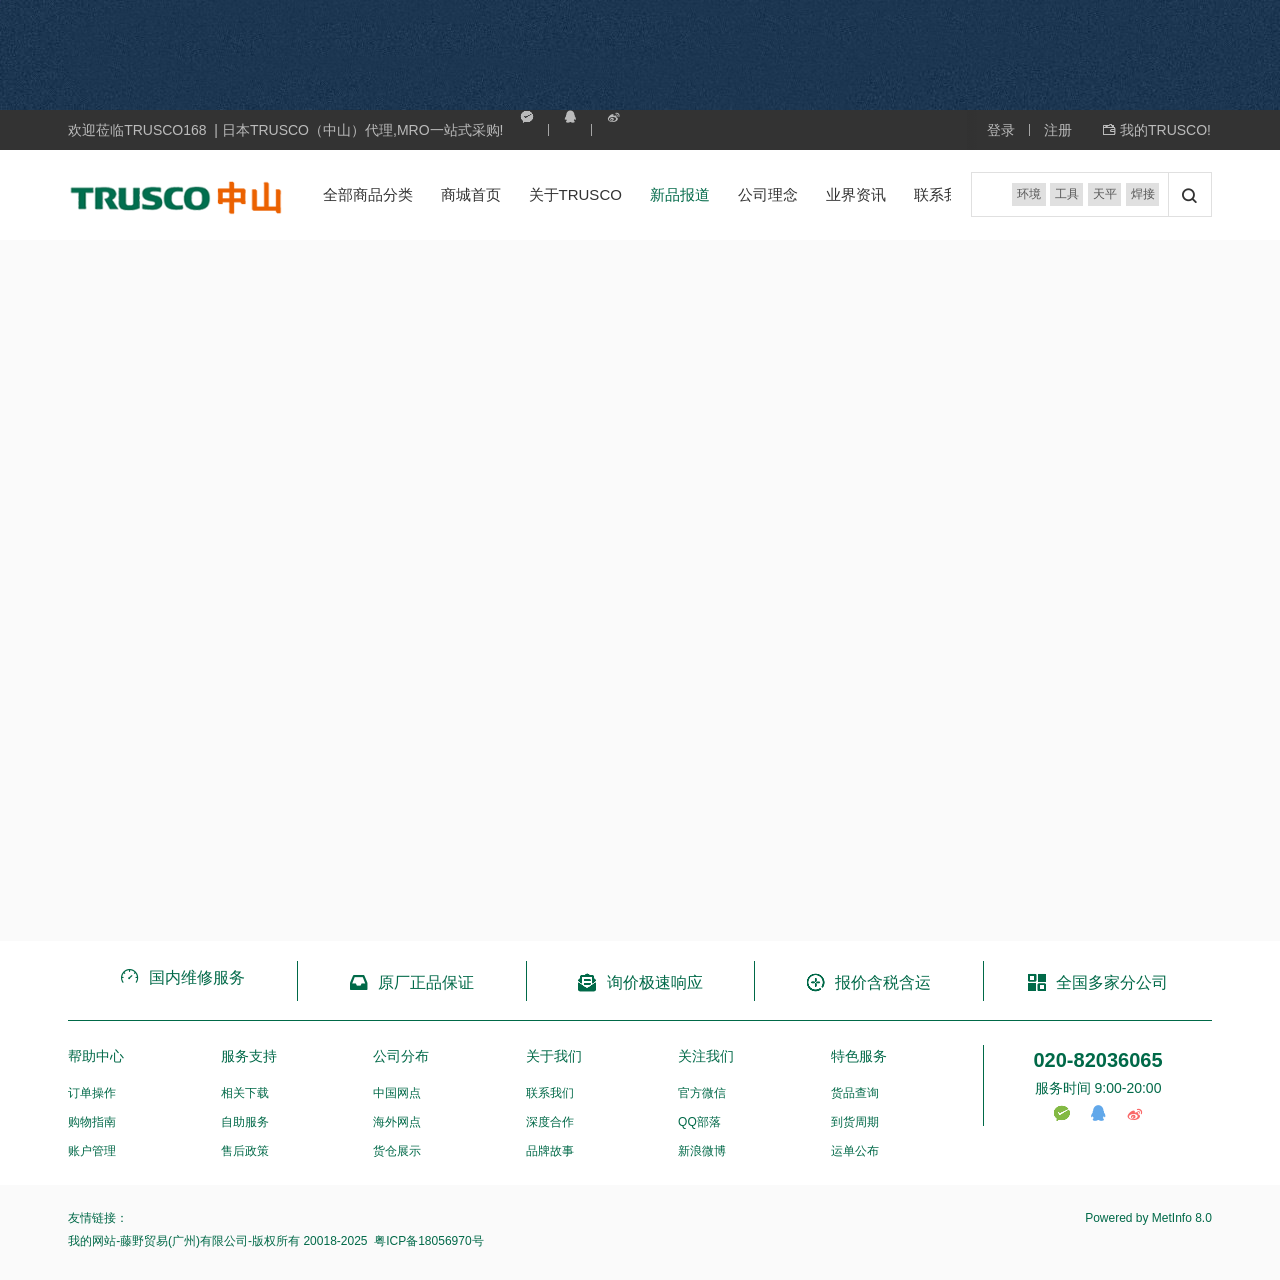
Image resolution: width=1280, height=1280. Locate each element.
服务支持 (249, 1056)
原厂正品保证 (411, 982)
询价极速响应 (639, 982)
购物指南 (92, 1122)
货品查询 (855, 1093)
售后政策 (245, 1151)
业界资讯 (856, 194)
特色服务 (859, 1056)
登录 (1001, 130)
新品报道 (680, 194)
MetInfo (1172, 1218)
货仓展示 (397, 1151)
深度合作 (550, 1122)
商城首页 (471, 194)
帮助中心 (96, 1056)
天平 (1103, 195)
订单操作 (92, 1093)
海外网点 (397, 1122)
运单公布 (855, 1151)
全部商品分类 (368, 194)
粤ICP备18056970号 (427, 1241)
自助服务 (245, 1122)
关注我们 (706, 1056)
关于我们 (554, 1056)
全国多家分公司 (1097, 982)
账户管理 (92, 1151)
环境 (1025, 195)
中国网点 (397, 1093)
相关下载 (245, 1093)
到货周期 (855, 1122)
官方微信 (702, 1093)
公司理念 (768, 194)
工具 (1064, 195)
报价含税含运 (868, 982)
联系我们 (944, 194)
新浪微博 (702, 1151)
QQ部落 (699, 1122)
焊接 (1142, 195)
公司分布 (401, 1056)
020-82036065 (1097, 1060)
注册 (1058, 130)
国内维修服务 (182, 977)
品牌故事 (550, 1151)
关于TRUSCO (575, 194)
